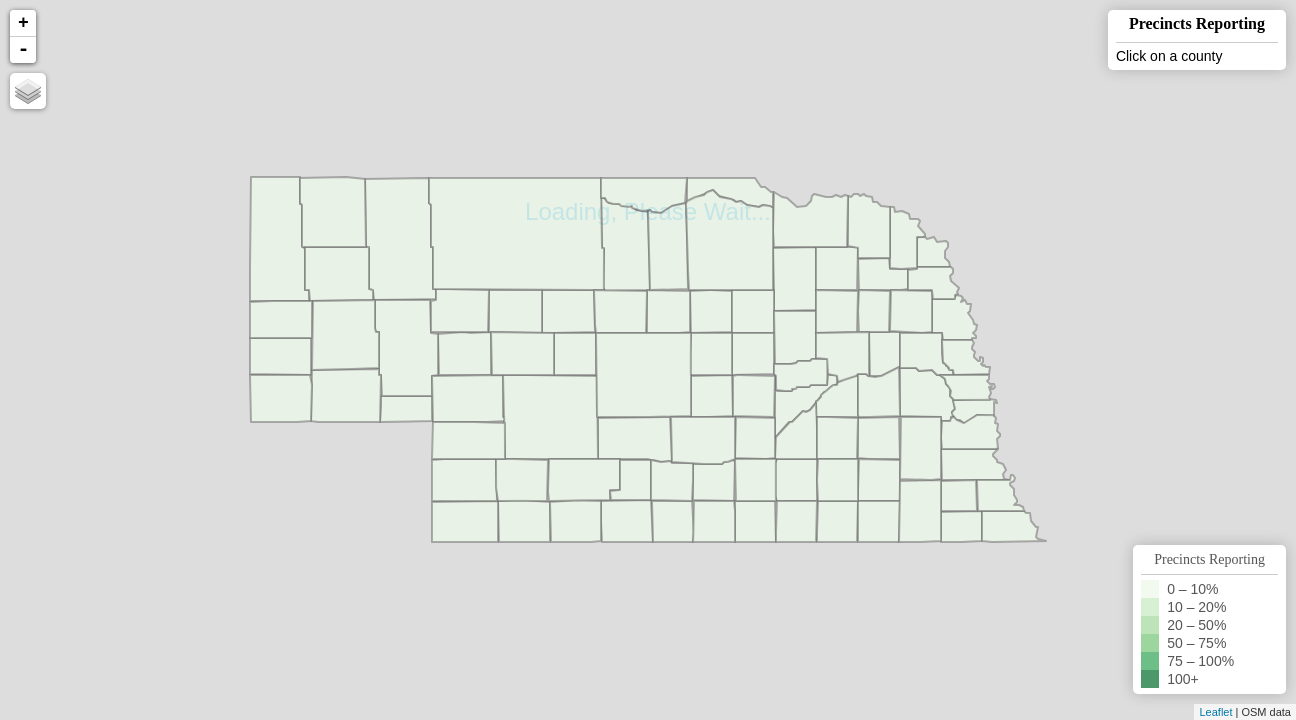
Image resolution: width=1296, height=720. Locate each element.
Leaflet (1215, 712)
